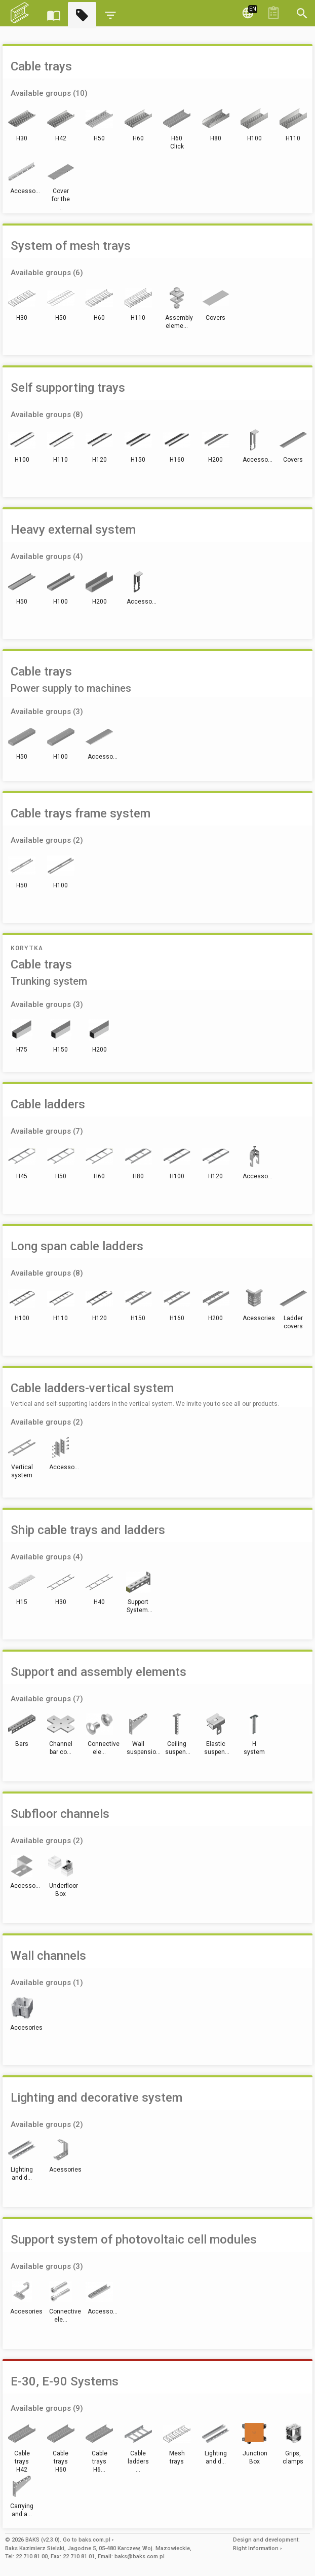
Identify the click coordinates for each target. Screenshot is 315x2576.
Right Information (256, 2548)
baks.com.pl (94, 2539)
